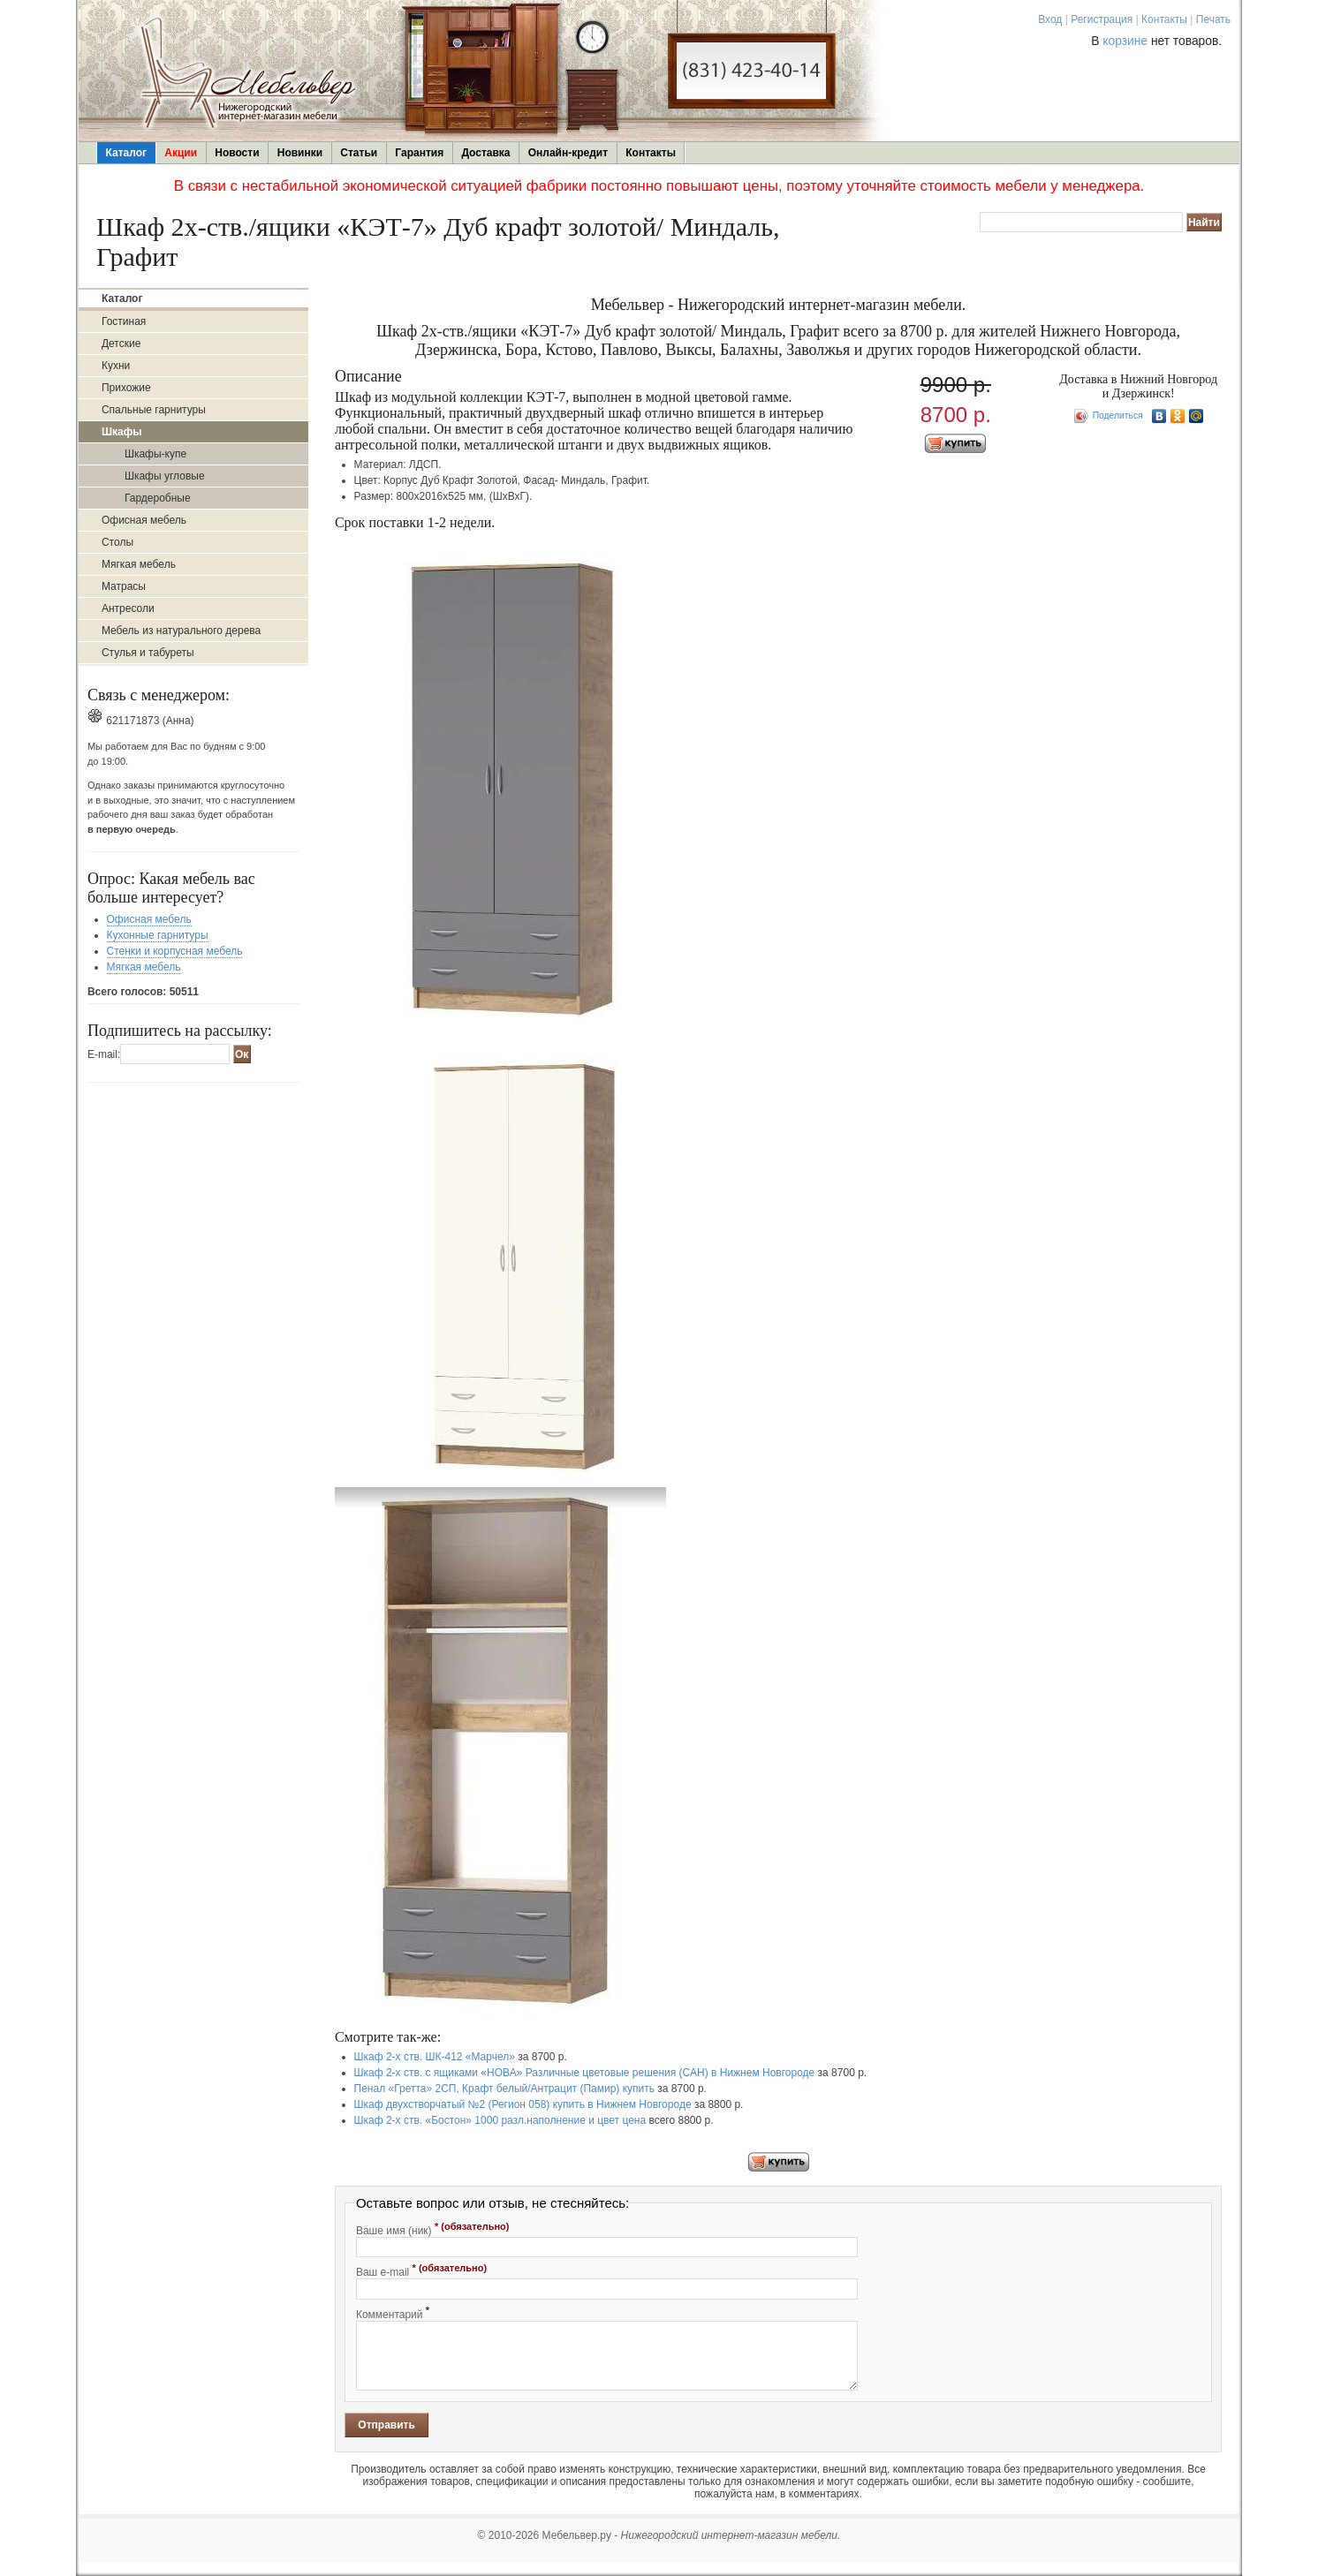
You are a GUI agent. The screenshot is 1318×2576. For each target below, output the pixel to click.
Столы (117, 542)
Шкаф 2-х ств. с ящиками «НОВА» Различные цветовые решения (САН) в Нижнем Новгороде (584, 2072)
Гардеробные (158, 498)
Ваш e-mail (421, 2270)
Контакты (1164, 19)
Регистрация (1101, 19)
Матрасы (124, 586)
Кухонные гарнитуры (157, 935)
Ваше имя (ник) (433, 2229)
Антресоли (128, 608)
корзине (1125, 41)
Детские (121, 343)
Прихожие (126, 387)
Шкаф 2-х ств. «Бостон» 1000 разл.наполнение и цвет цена (500, 2120)
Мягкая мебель (139, 564)
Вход (1050, 19)
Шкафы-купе (155, 454)
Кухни (116, 365)
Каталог (127, 153)
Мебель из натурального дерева (181, 630)
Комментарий (392, 2313)
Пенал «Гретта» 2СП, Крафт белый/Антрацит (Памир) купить (504, 2088)
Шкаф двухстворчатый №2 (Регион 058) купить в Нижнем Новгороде (523, 2104)
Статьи (358, 153)
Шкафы (122, 432)
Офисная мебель (144, 520)
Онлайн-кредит (568, 153)
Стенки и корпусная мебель (175, 951)
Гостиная (124, 321)
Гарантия (419, 153)
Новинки (299, 153)
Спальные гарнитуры (154, 410)
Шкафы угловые (165, 476)
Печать (1213, 19)
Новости (237, 153)
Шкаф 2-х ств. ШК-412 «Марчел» (434, 2057)
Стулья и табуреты (148, 652)
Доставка (485, 153)
